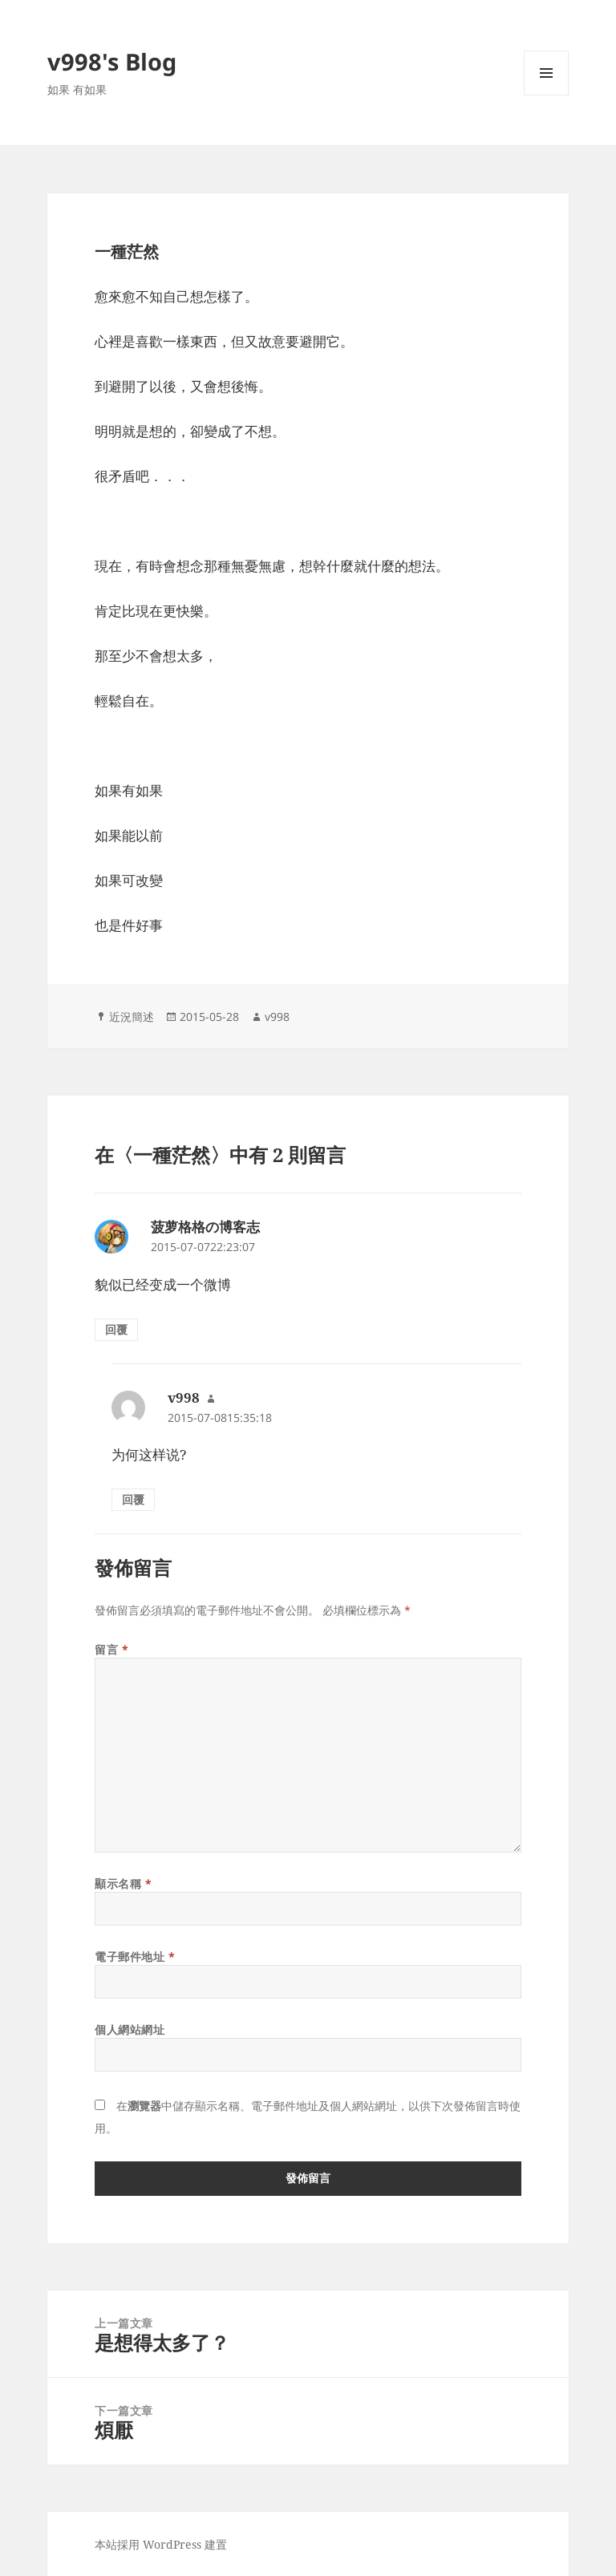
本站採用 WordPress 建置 (161, 2544)
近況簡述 (131, 1016)
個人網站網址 (129, 2029)
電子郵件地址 (135, 1956)
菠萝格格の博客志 (205, 1226)
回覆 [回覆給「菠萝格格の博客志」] (116, 1329)
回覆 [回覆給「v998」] (133, 1499)
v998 (277, 1016)
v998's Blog (111, 61)
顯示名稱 (123, 1883)
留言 (111, 1649)
